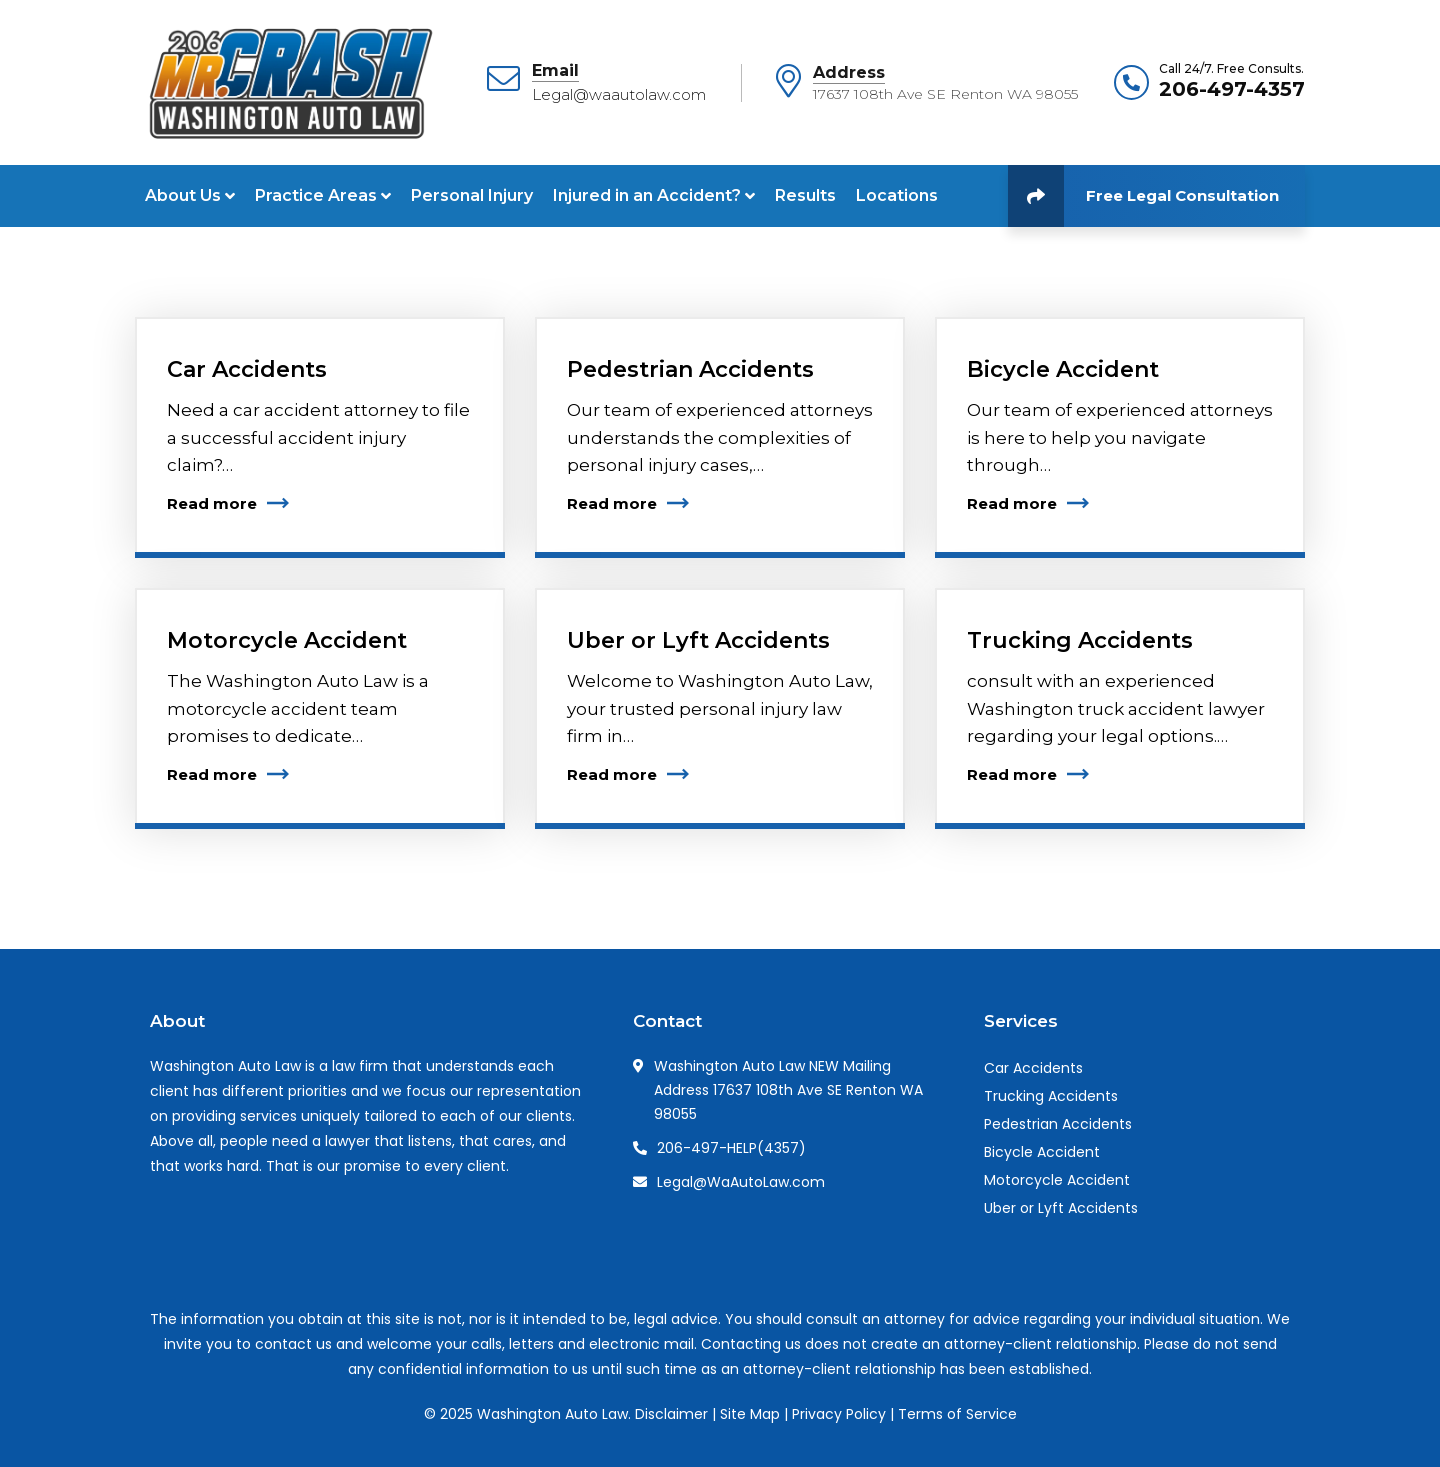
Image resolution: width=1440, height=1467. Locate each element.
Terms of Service (957, 1414)
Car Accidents (247, 369)
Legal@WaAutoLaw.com (741, 1182)
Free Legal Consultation (1143, 196)
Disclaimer (671, 1414)
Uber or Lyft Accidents (698, 640)
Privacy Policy (839, 1414)
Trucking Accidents (1080, 640)
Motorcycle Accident (287, 640)
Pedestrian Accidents (690, 369)
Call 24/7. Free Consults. (1231, 69)
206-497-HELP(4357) (731, 1148)
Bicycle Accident (1063, 369)
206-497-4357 (1232, 89)
